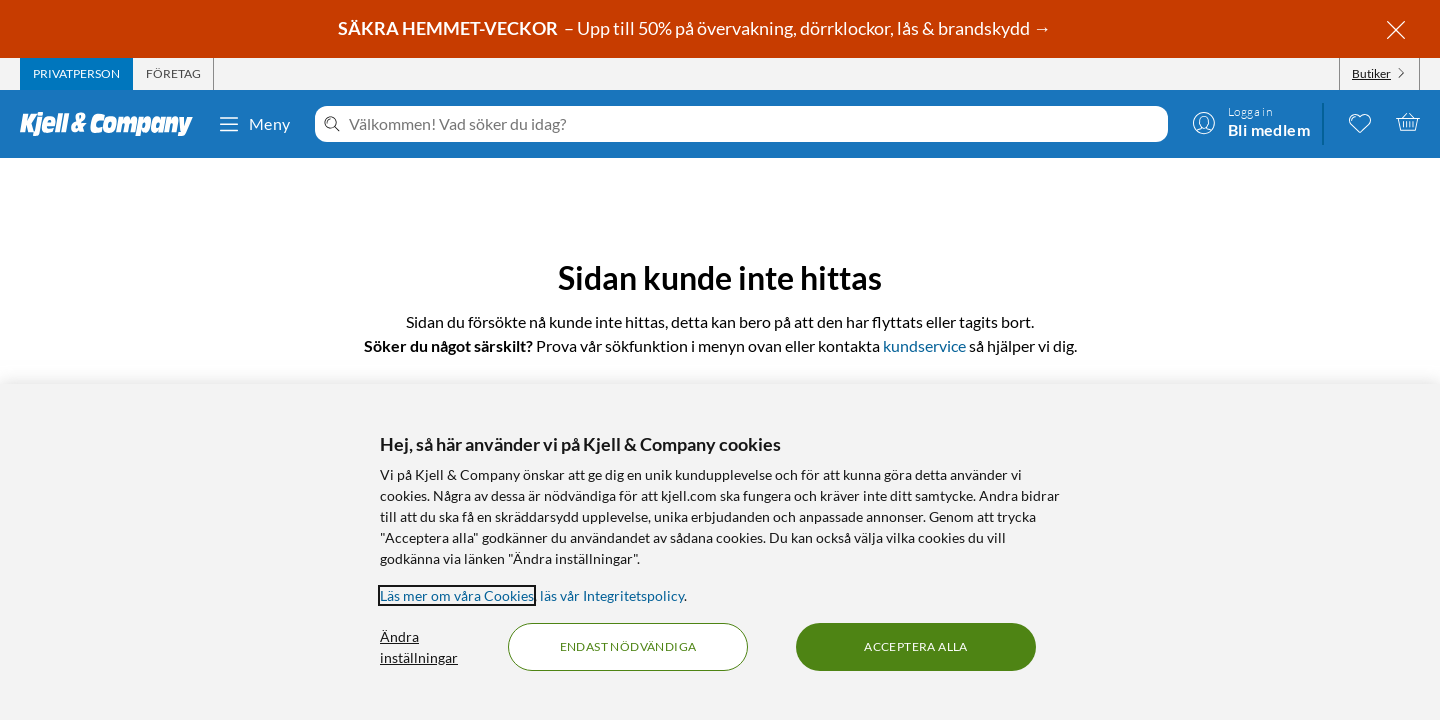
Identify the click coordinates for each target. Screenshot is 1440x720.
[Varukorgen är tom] (1408, 122)
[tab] (76, 74)
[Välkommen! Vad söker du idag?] (754, 124)
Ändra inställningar (419, 647)
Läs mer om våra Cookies (457, 595)
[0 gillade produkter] (1360, 122)
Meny (254, 124)
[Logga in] (1251, 122)
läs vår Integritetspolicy (612, 595)
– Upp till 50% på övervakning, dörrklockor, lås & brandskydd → (696, 28)
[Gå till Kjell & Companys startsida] (112, 124)
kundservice (924, 345)
